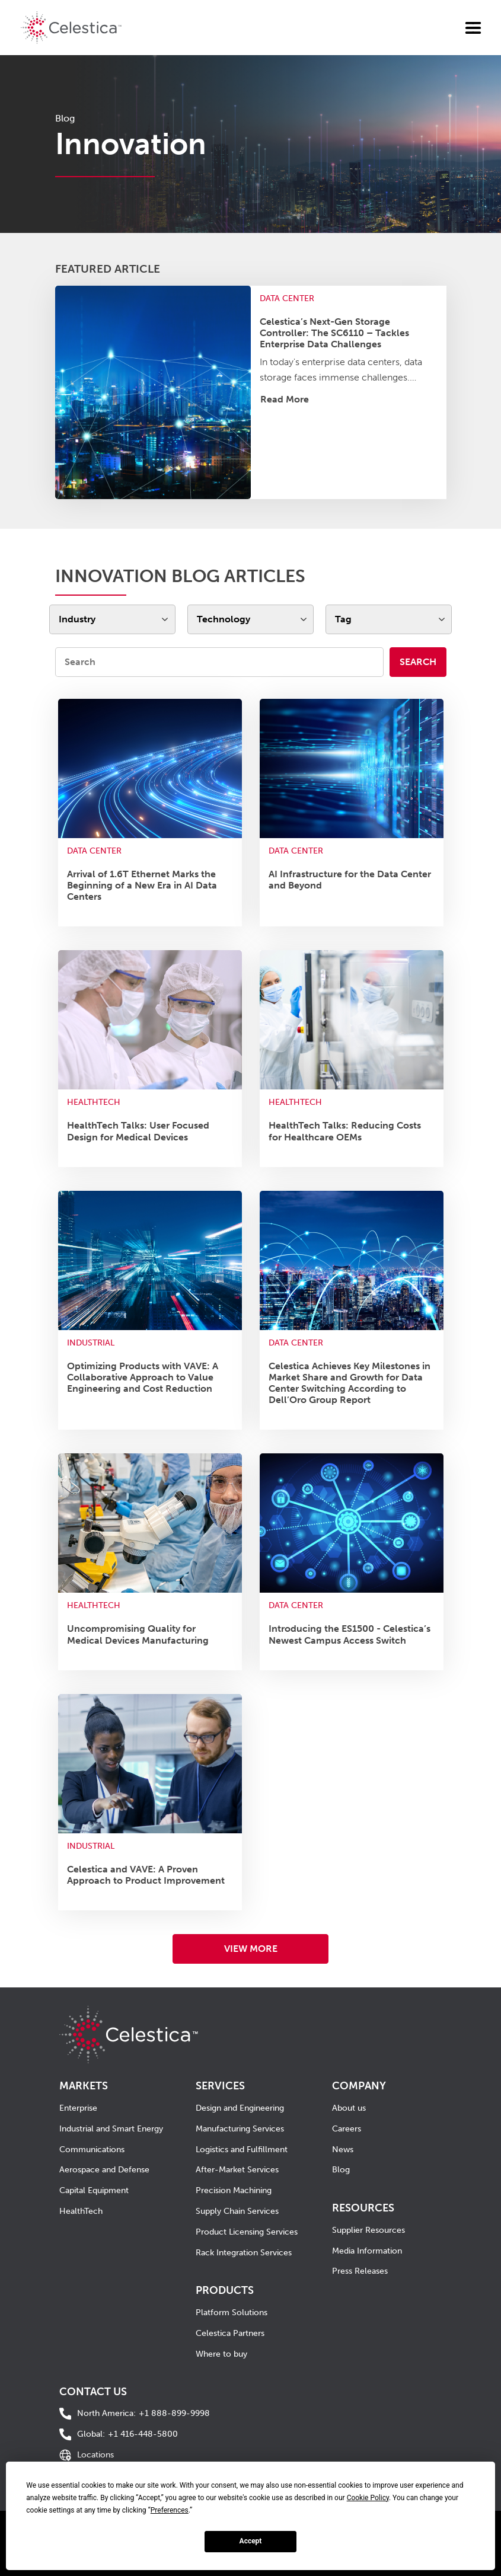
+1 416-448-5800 (127, 2435)
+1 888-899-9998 (143, 2414)
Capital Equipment (94, 2190)
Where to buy (221, 2354)
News (342, 2149)
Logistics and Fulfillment (242, 2149)
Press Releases (360, 2271)
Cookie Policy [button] (368, 2498)
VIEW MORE (250, 1948)
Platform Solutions (231, 2312)
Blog (341, 2170)
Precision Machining (234, 2190)
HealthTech (81, 2211)
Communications (92, 2149)
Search (418, 661)
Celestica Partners (230, 2333)
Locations (95, 2455)
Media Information (367, 2251)
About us (349, 2108)
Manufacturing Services (240, 2129)
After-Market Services (237, 2170)
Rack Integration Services (244, 2253)
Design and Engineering (240, 2108)
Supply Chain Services (237, 2211)
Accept (251, 2541)
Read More (284, 399)
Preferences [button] (170, 2510)
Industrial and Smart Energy (111, 2129)
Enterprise (78, 2108)
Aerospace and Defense (104, 2170)
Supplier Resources (368, 2230)
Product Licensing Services (247, 2232)
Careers (346, 2129)
